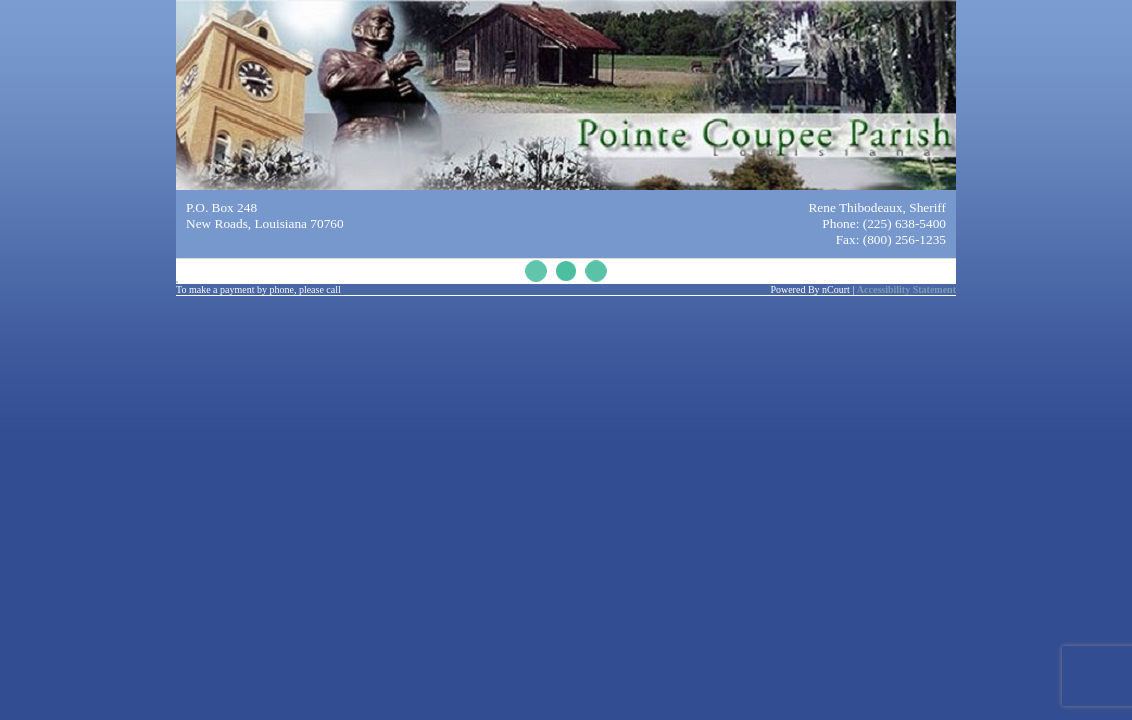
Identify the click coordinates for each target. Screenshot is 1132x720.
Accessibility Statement (906, 289)
